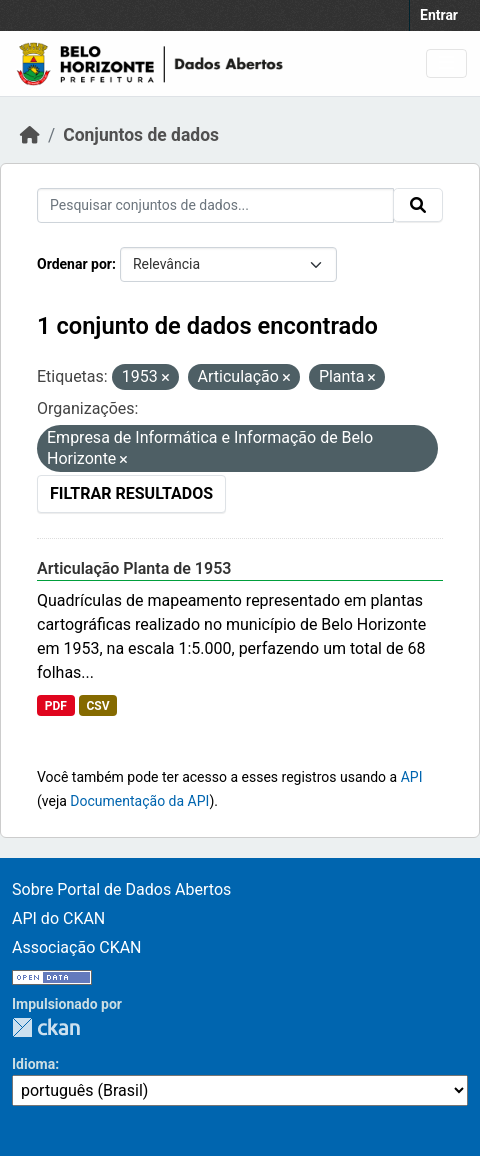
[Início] (30, 135)
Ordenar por (74, 264)
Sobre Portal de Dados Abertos (121, 889)
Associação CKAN (77, 947)
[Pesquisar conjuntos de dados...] (215, 205)
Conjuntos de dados (141, 135)
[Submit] (418, 205)
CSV (97, 706)
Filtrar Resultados (131, 493)
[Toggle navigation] (446, 63)
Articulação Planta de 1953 (134, 568)
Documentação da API (139, 801)
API (412, 777)
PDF (56, 706)
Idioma (33, 1064)
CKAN (46, 1027)
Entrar (439, 15)
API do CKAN (58, 918)
